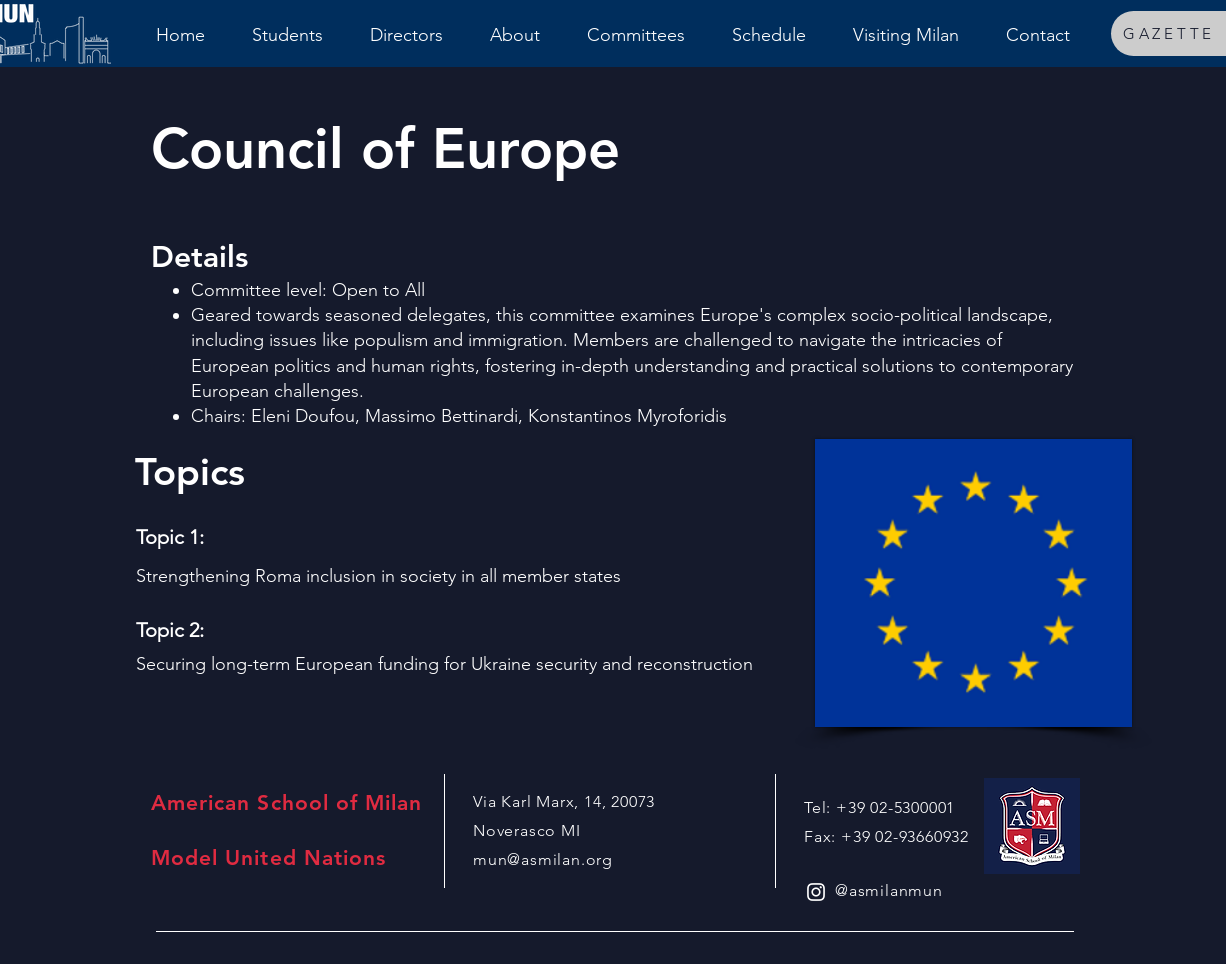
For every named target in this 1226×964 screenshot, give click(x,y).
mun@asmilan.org (543, 859)
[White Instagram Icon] (816, 892)
